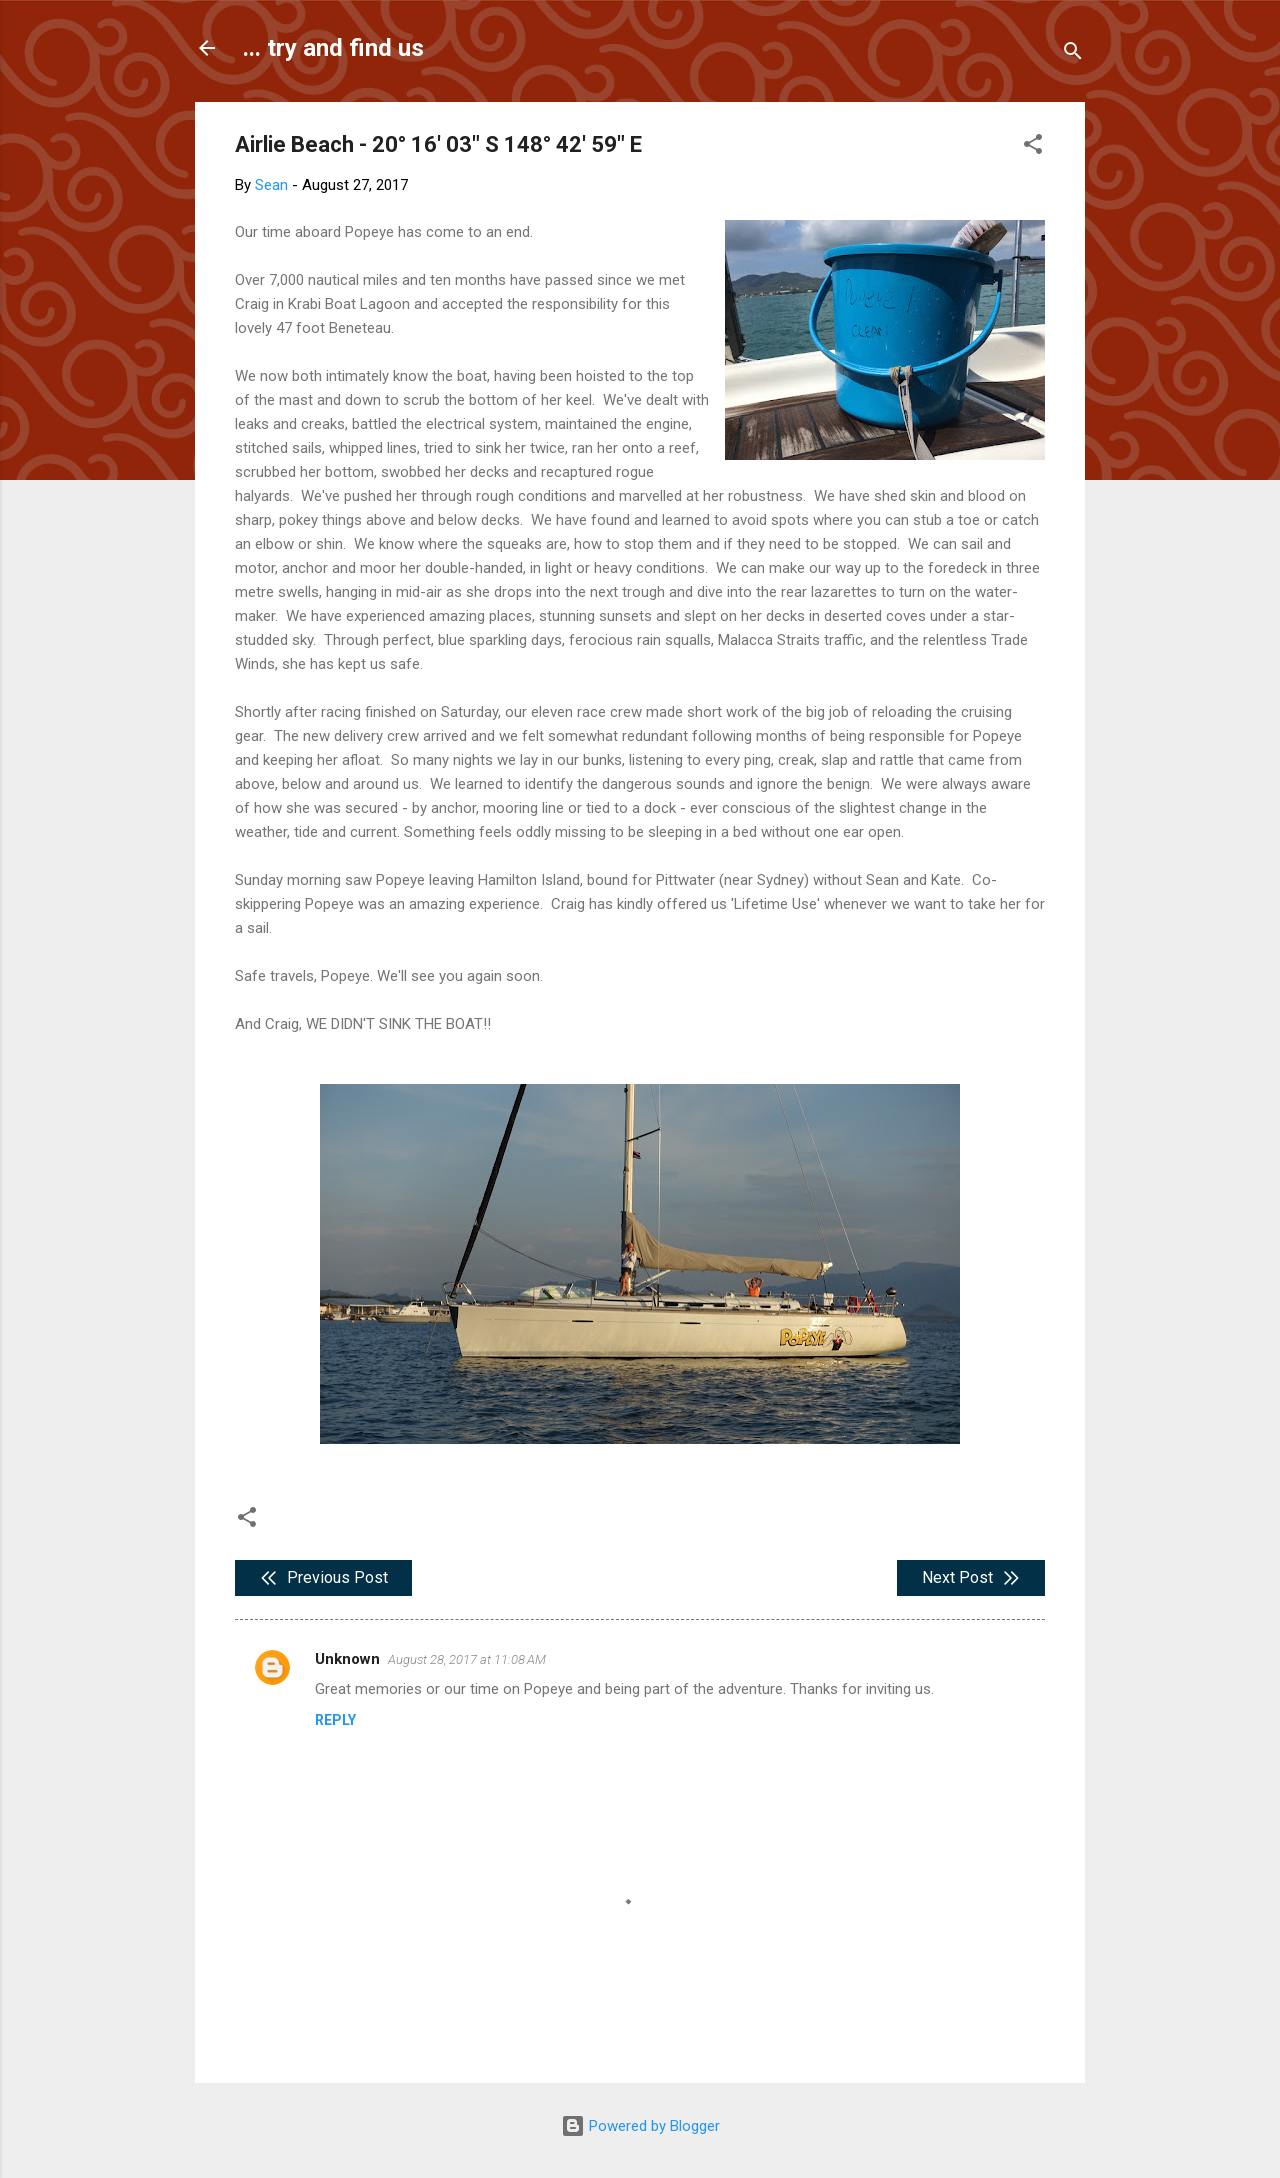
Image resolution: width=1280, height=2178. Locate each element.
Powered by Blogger (640, 2126)
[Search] (1073, 54)
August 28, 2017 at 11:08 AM (467, 1659)
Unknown (347, 1659)
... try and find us (333, 48)
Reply (335, 1720)
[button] (1033, 147)
